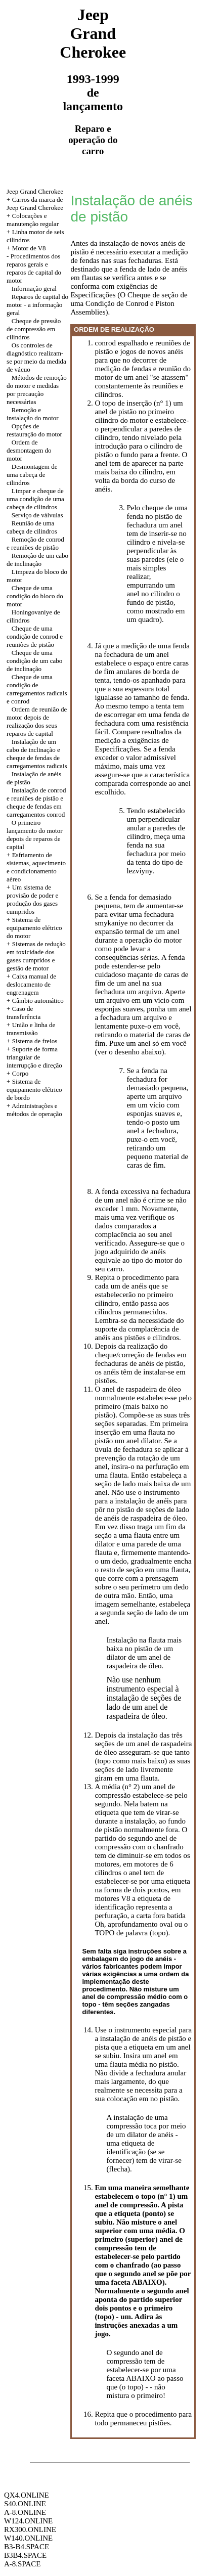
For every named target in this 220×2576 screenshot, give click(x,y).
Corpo (20, 1073)
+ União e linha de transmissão (31, 1029)
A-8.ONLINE (25, 2512)
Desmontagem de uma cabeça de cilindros (32, 474)
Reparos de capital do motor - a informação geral (37, 305)
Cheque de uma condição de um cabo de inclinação (34, 661)
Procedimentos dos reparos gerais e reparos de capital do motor (34, 268)
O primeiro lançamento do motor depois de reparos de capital (34, 835)
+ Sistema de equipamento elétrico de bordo (34, 1089)
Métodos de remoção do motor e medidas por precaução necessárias (37, 390)
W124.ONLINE (28, 2521)
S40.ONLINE (25, 2504)
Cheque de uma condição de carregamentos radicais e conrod (37, 689)
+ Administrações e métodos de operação (34, 1110)
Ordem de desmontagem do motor (29, 450)
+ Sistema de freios (32, 1041)
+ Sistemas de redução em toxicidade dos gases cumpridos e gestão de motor (36, 956)
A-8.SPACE (22, 2564)
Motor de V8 (29, 248)
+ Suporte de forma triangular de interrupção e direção (34, 1057)
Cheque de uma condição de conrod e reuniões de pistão (35, 636)
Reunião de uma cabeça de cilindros (32, 527)
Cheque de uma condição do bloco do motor (35, 596)
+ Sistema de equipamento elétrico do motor (34, 928)
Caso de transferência (23, 1012)
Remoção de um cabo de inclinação (37, 559)
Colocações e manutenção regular (33, 220)
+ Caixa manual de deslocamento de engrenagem (31, 984)
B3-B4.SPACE (26, 2547)
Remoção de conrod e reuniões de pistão (35, 543)
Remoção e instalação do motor (33, 414)
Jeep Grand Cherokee (35, 191)
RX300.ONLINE (30, 2529)
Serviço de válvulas (37, 515)
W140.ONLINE (28, 2538)
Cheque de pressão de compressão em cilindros (34, 329)
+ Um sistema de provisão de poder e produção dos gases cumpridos (32, 899)
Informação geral (34, 288)
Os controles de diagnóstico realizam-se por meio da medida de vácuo (36, 357)
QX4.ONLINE (26, 2495)
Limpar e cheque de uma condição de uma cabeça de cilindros (35, 499)
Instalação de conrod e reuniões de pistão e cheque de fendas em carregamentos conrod (36, 802)
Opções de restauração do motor (34, 430)
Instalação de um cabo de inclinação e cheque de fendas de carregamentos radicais (37, 754)
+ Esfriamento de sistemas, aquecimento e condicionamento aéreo (36, 867)
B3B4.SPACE (25, 2555)
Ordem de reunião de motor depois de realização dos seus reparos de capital (37, 721)
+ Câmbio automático (35, 1000)
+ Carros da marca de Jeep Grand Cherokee (35, 203)
